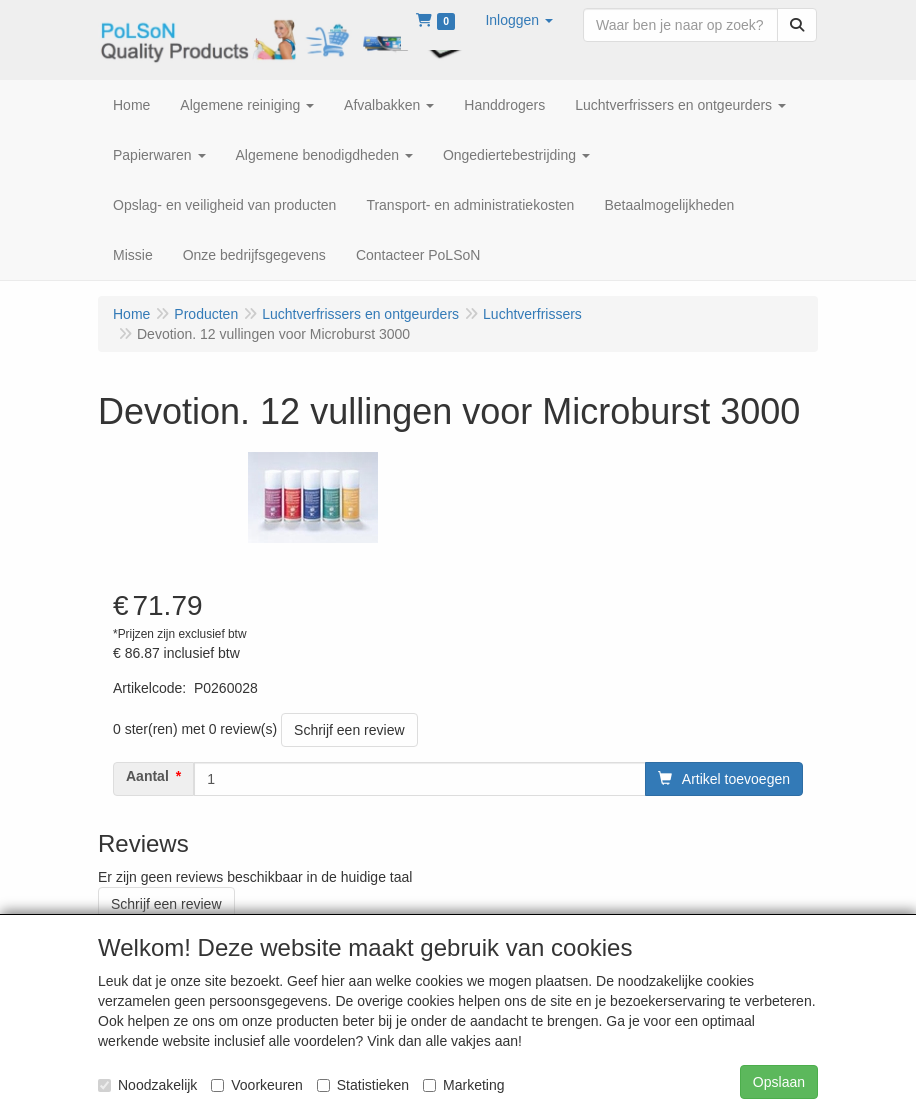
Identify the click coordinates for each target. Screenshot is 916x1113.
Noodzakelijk (147, 1085)
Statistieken (363, 1085)
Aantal (147, 776)
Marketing (463, 1085)
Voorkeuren (257, 1085)
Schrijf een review (349, 730)
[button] (519, 20)
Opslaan (779, 1082)
